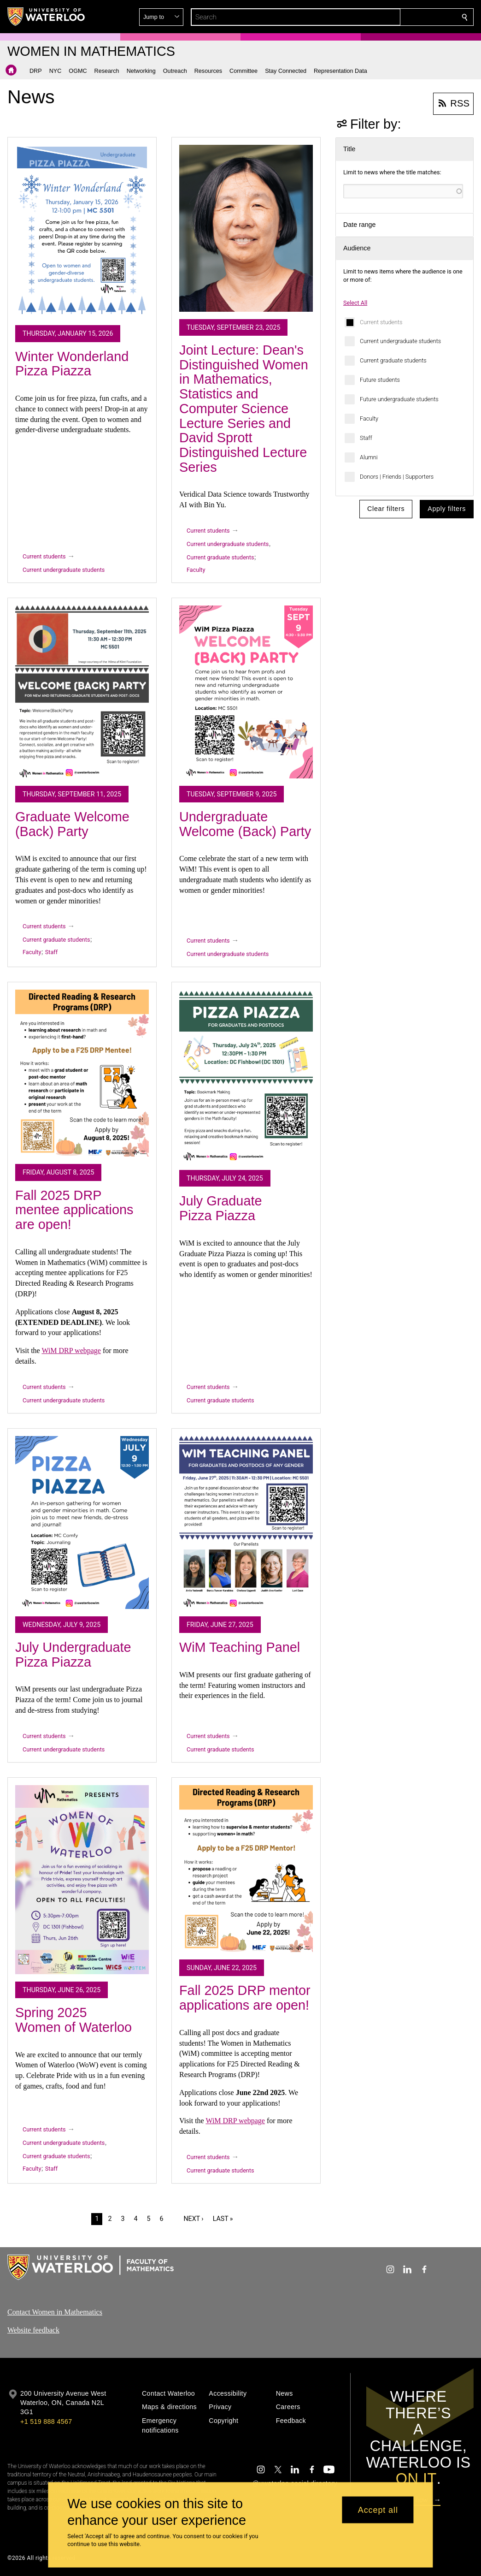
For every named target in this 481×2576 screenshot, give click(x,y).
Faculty (369, 418)
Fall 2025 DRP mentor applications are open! (245, 1997)
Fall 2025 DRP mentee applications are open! (74, 1210)
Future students (380, 379)
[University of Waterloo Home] (46, 16)
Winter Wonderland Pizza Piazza (72, 364)
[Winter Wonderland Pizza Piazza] (82, 231)
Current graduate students (393, 360)
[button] (398, 17)
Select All (355, 302)
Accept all (378, 2509)
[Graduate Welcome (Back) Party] (82, 691)
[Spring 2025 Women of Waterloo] (82, 1879)
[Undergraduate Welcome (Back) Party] (246, 691)
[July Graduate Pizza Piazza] (246, 1076)
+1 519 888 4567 (46, 2421)
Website (20, 2330)
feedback (46, 2330)
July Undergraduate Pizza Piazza (73, 1654)
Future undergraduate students (399, 399)
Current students (381, 322)
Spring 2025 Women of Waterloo (73, 2020)
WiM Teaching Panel (239, 1647)
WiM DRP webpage (71, 1350)
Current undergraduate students (400, 341)
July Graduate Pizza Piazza (220, 1208)
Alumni (369, 457)
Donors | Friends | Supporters (397, 476)
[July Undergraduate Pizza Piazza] (82, 1522)
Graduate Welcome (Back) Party (72, 824)
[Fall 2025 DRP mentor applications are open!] (246, 1869)
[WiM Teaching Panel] (246, 1522)
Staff (366, 437)
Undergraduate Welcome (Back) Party (245, 824)
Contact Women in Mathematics (54, 2312)
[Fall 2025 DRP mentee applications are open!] (82, 1073)
